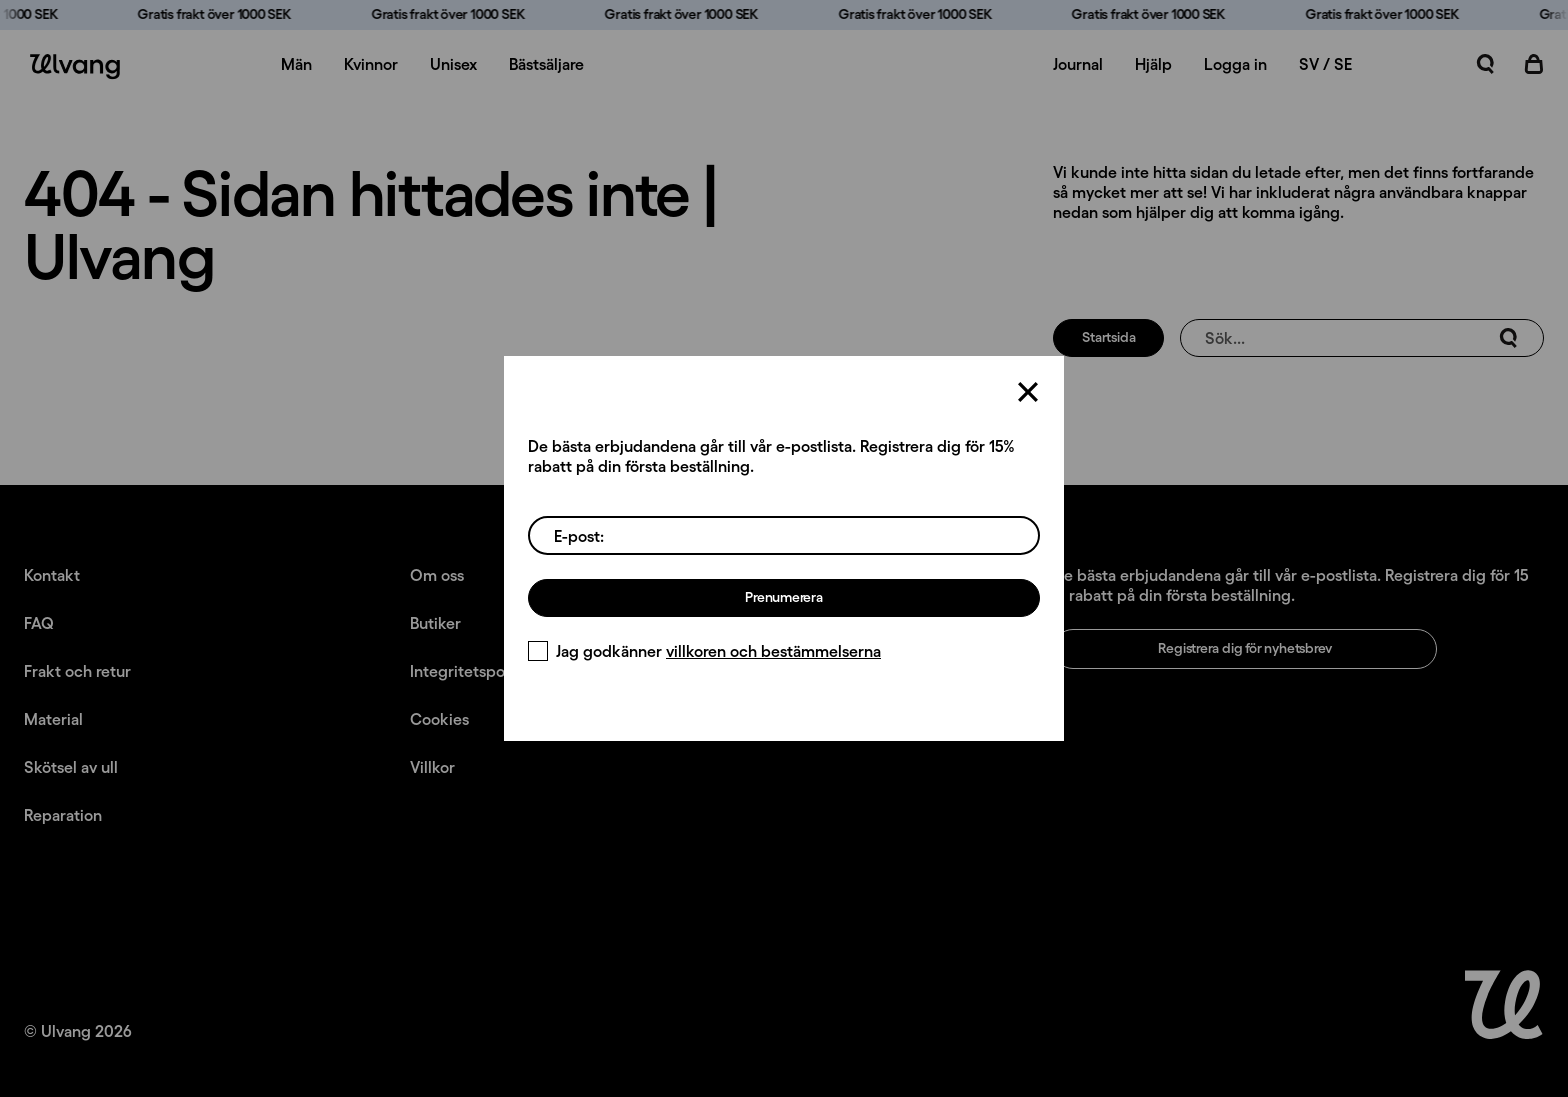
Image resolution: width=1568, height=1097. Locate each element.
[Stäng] (1028, 392)
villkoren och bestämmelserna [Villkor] (773, 651)
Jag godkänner (704, 651)
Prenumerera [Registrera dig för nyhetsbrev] (784, 597)
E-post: (579, 536)
